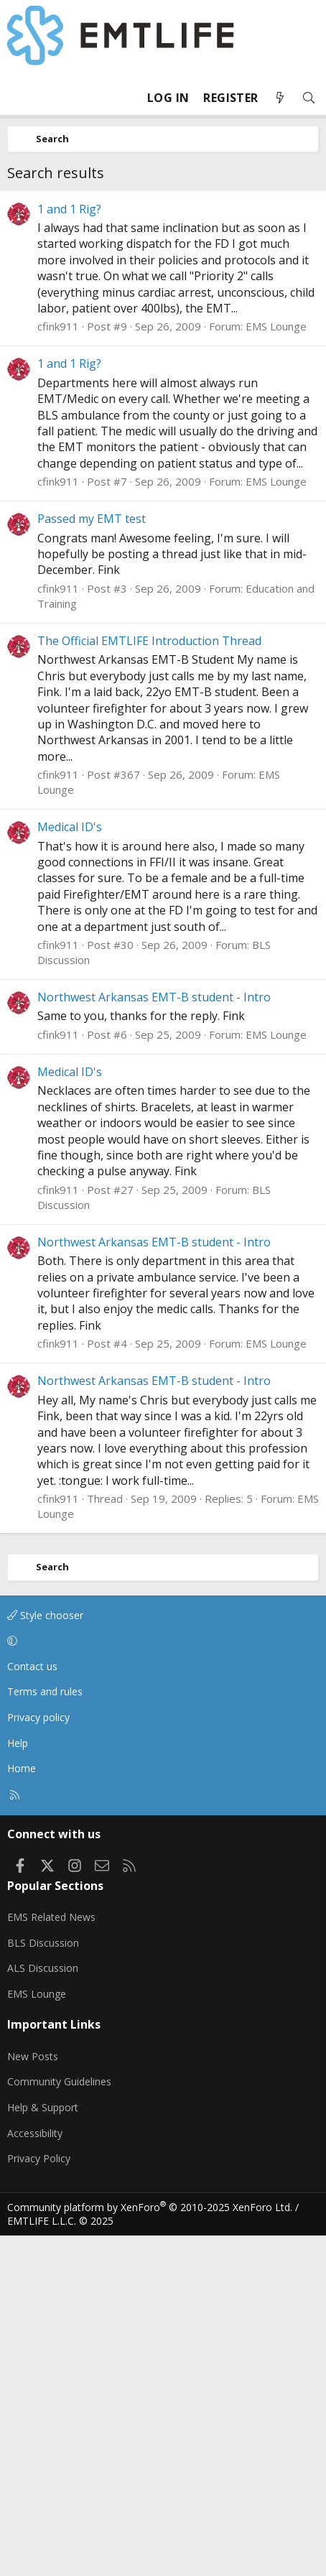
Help (17, 2083)
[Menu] (18, 97)
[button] (160, 1981)
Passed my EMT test (91, 859)
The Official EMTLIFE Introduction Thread (149, 981)
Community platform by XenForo (149, 2547)
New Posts (32, 2397)
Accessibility (34, 2473)
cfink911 (58, 666)
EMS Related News (51, 2257)
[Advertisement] (163, 361)
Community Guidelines (59, 2422)
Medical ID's (69, 1167)
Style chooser (45, 1956)
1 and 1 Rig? (69, 549)
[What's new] (280, 98)
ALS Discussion (42, 2308)
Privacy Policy (38, 2499)
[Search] (308, 98)
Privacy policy (38, 2058)
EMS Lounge (276, 666)
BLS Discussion (43, 2283)
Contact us (32, 2007)
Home (21, 2109)
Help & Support (42, 2448)
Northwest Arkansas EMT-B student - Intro (154, 1337)
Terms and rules (45, 2032)
